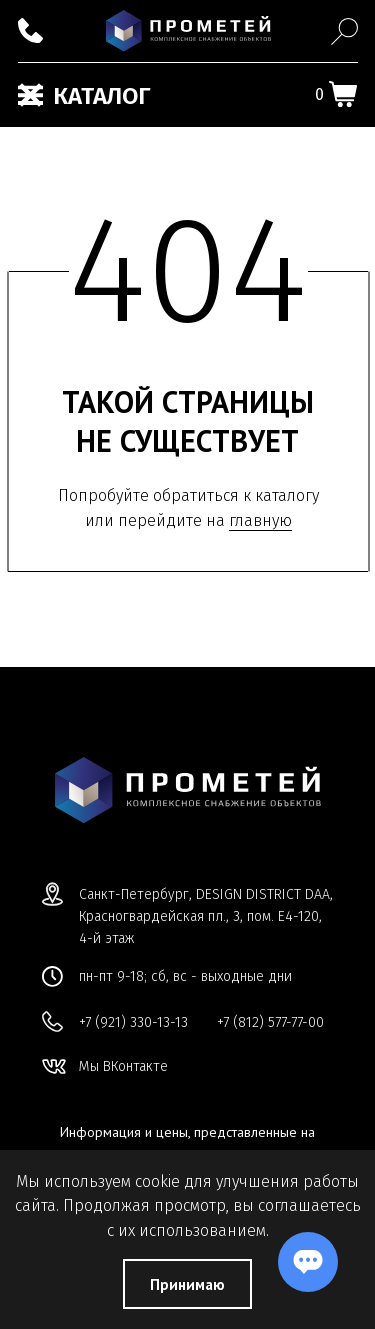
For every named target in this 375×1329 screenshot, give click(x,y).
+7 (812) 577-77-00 (270, 1022)
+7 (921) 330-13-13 (133, 1022)
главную (260, 520)
